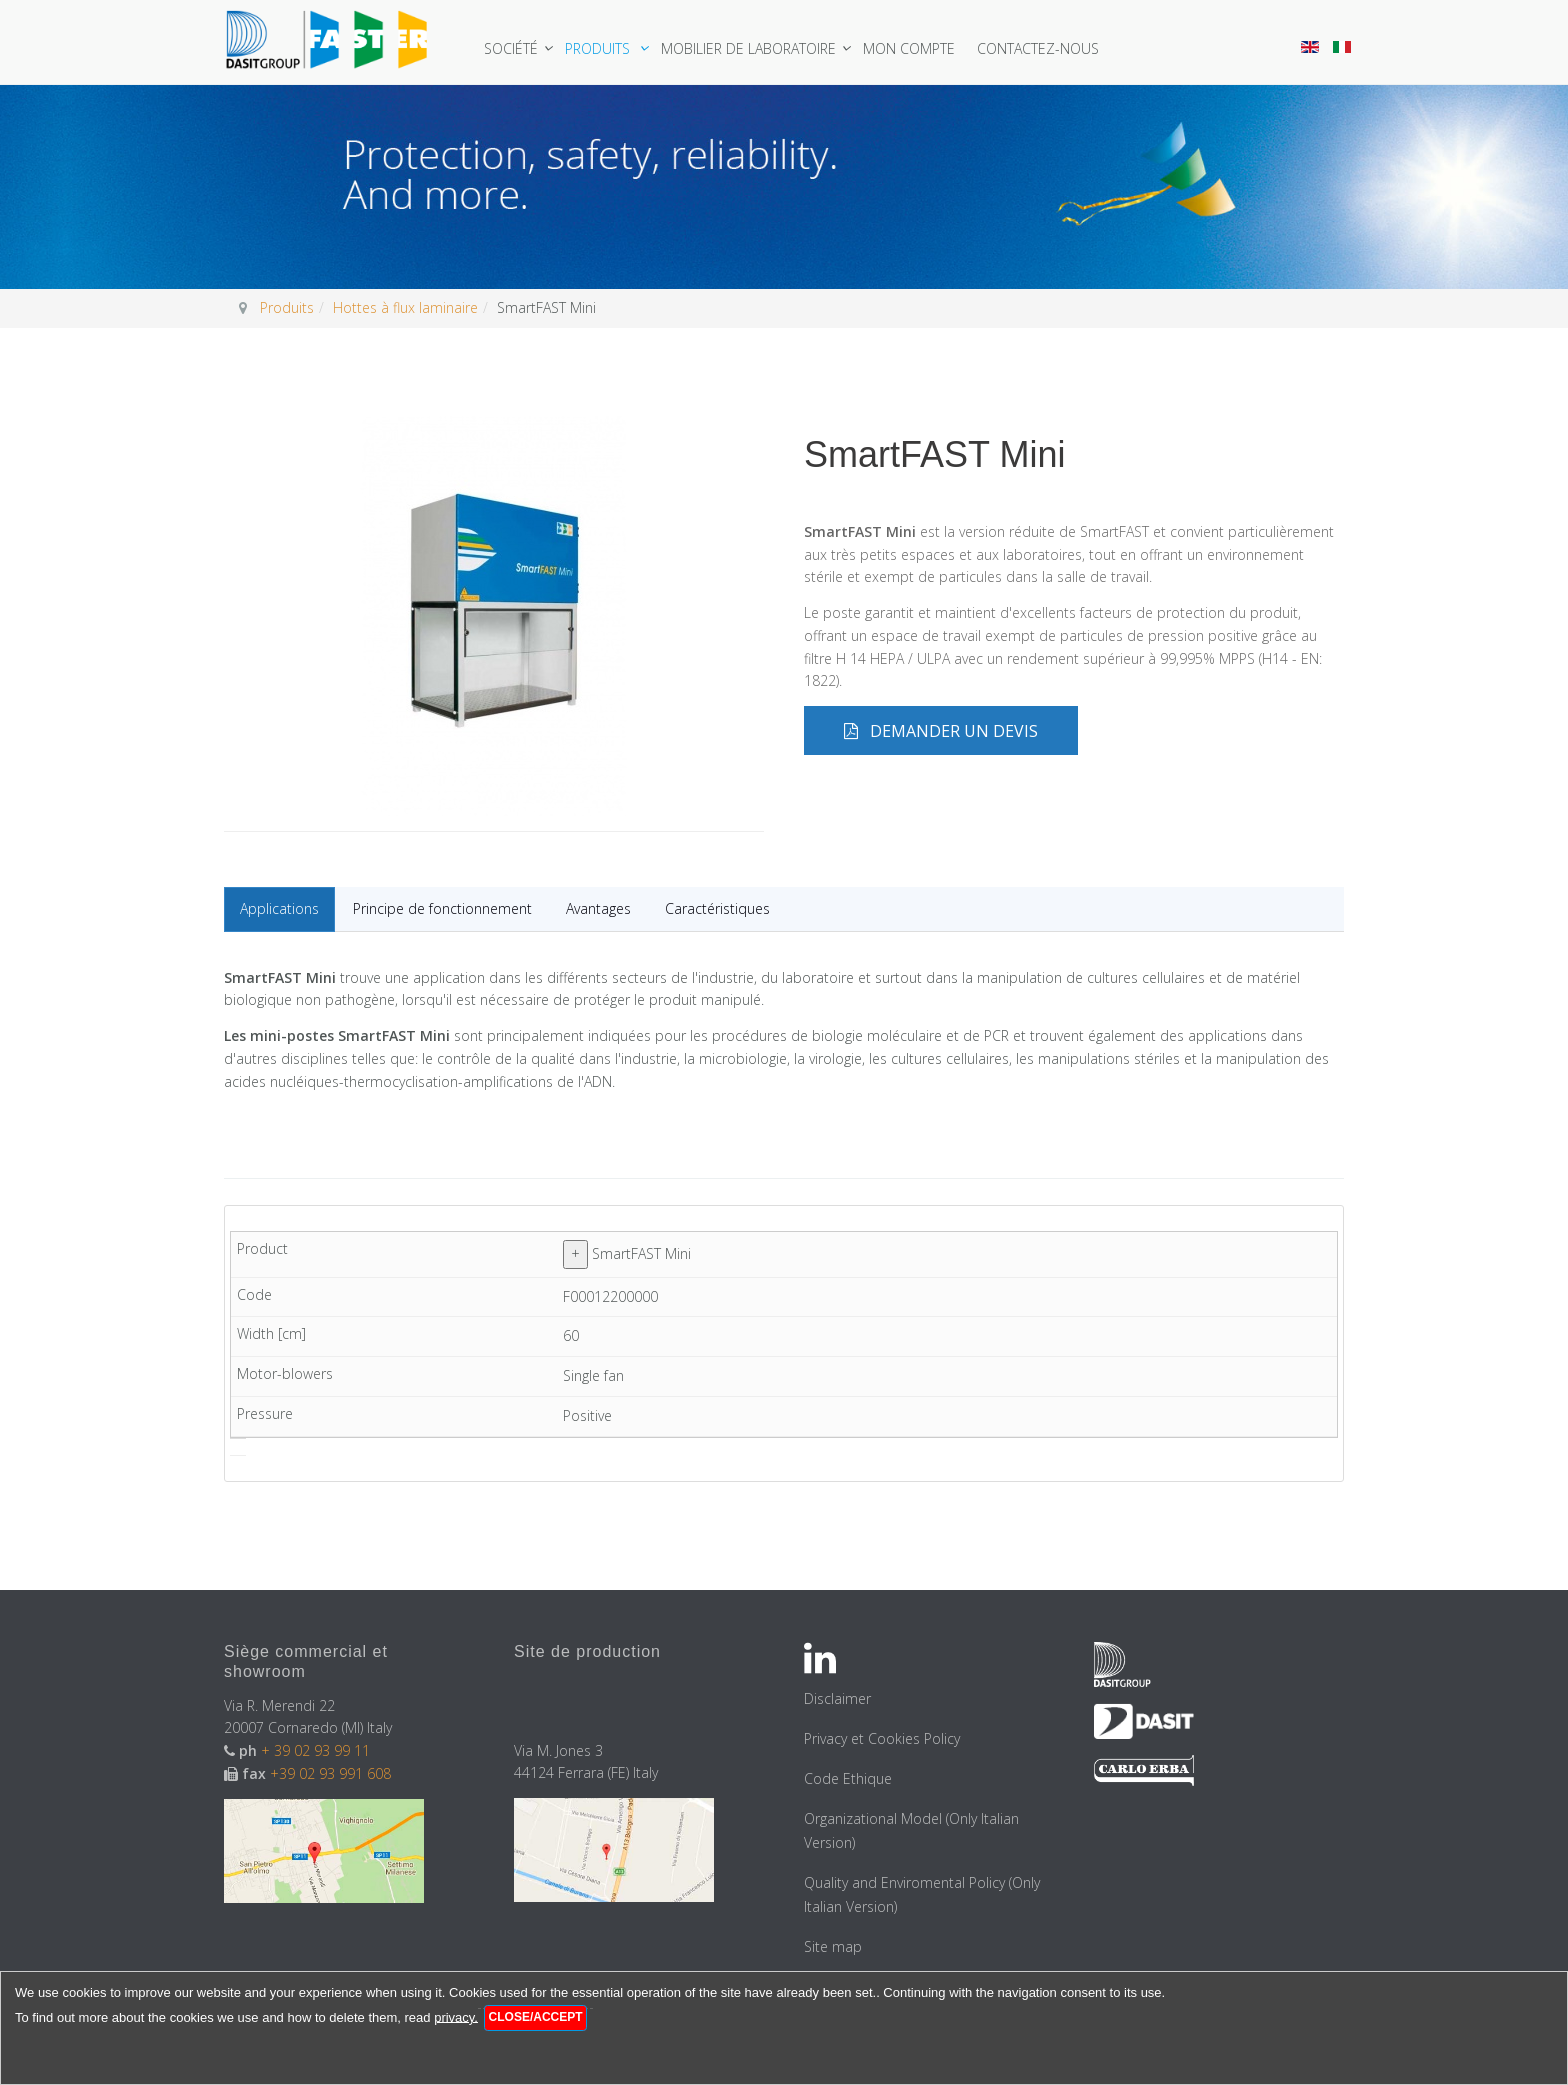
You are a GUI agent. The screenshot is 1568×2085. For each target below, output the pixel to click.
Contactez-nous (1038, 48)
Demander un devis (941, 731)
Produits (599, 48)
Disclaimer (837, 1698)
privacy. (456, 2016)
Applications (279, 908)
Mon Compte (909, 48)
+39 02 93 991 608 (330, 1773)
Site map (833, 1946)
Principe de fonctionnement (442, 908)
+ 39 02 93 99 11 (315, 1750)
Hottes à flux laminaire (405, 307)
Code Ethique (848, 1778)
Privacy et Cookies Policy (882, 1738)
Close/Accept (536, 2017)
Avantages (598, 908)
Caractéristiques (717, 908)
